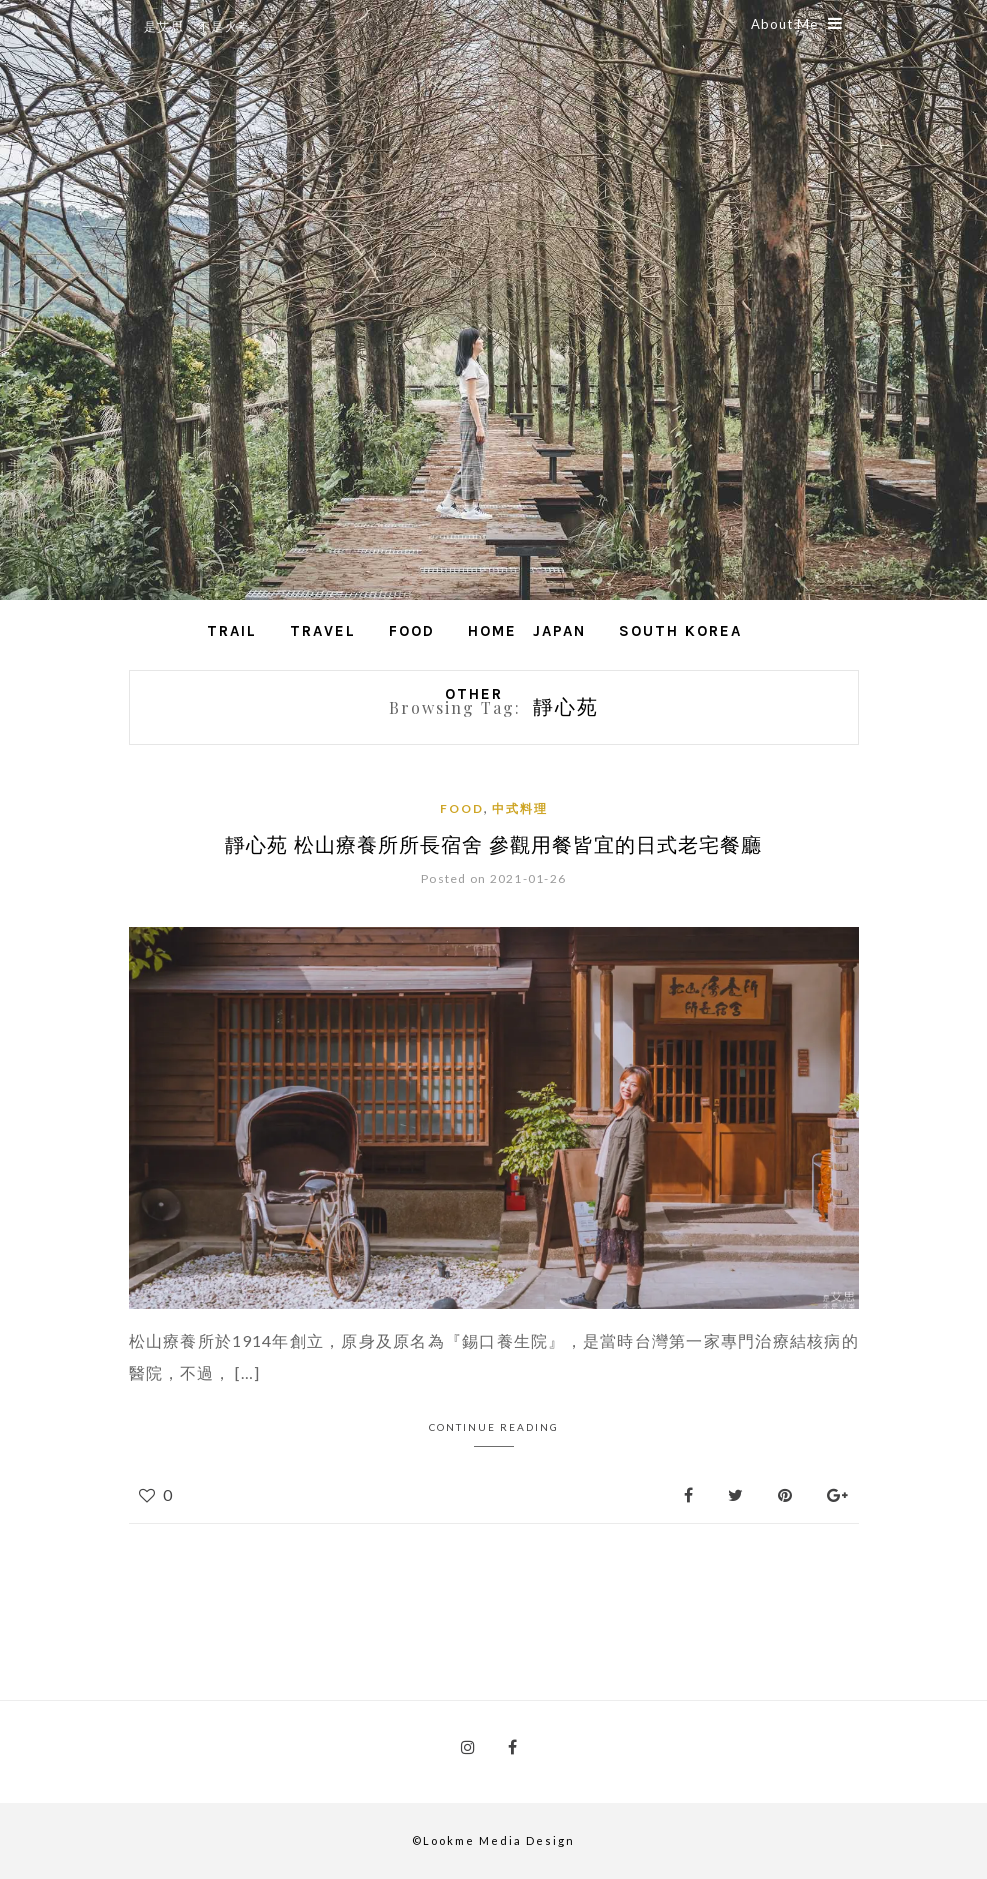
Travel (323, 631)
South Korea (680, 631)
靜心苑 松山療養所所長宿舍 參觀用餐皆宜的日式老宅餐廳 (493, 843)
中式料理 (520, 808)
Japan (559, 631)
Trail (232, 631)
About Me (797, 24)
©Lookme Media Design (493, 1840)
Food (412, 631)
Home (492, 631)
